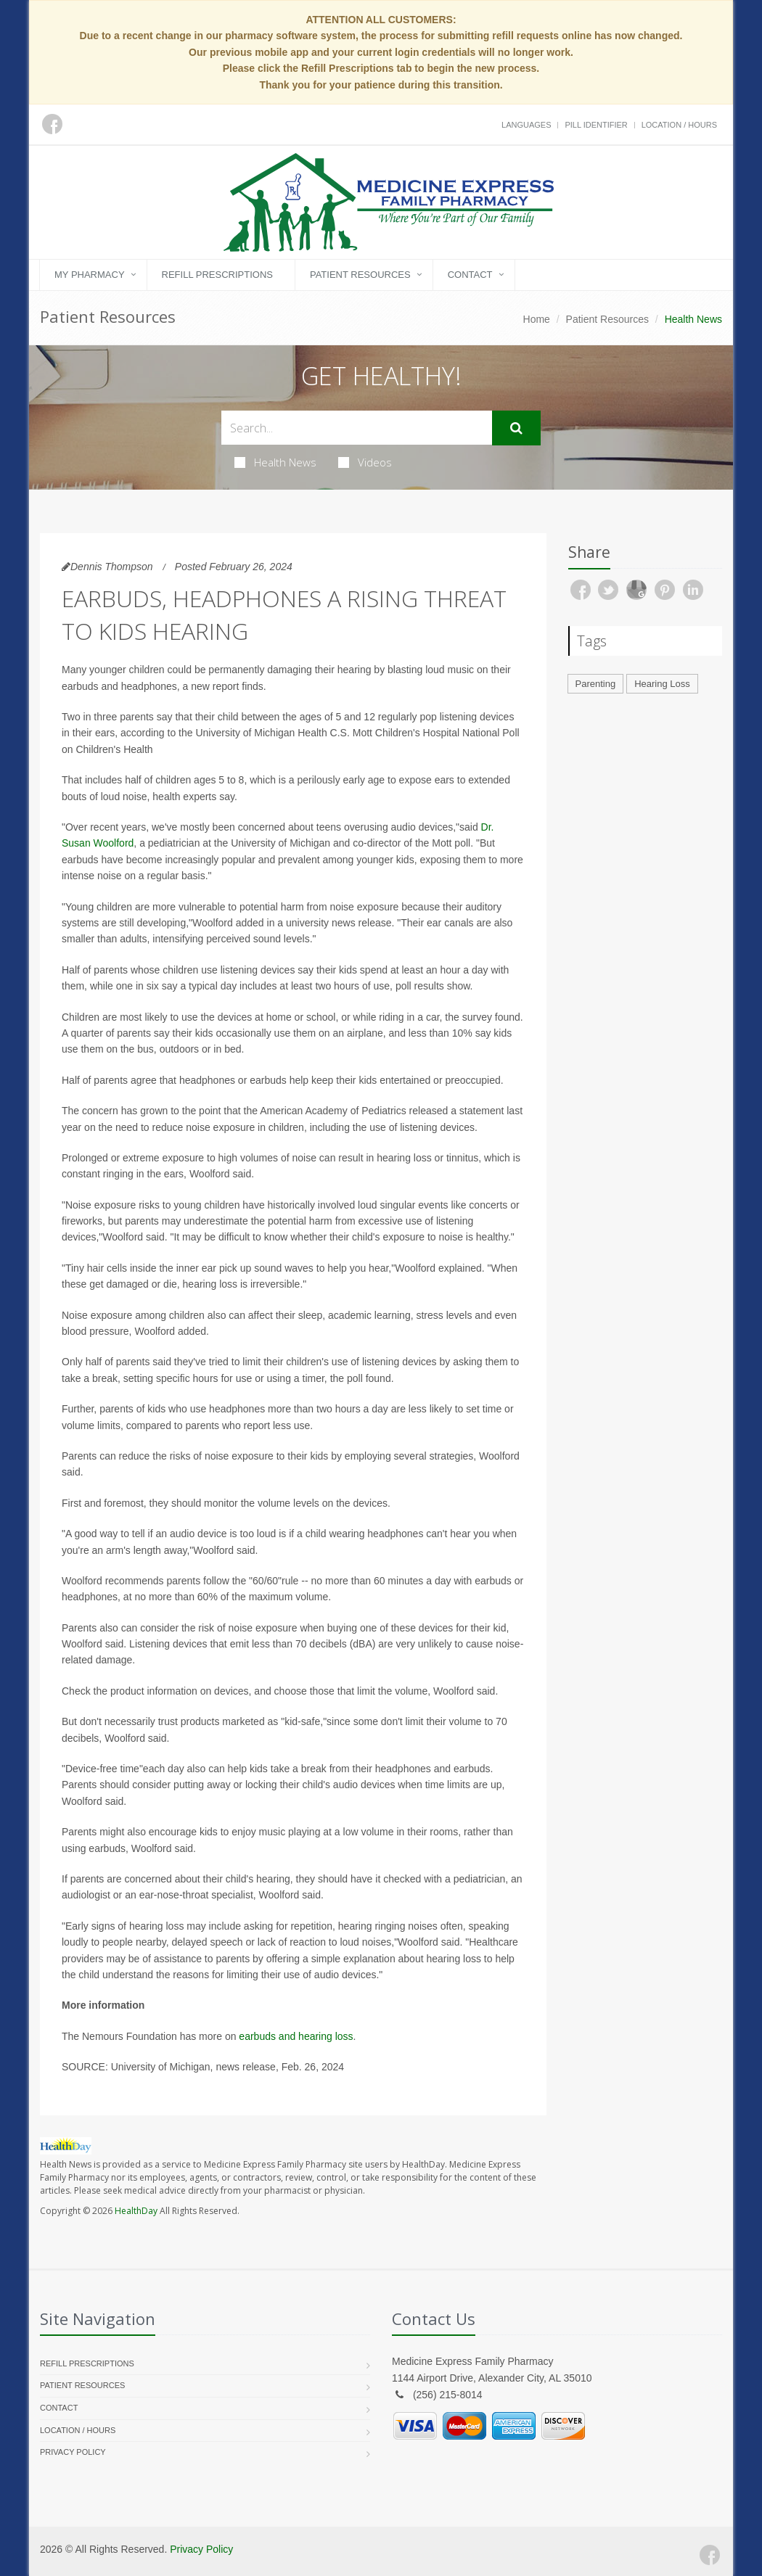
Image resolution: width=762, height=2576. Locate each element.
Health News (275, 462)
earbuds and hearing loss (296, 2036)
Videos (365, 462)
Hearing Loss (662, 683)
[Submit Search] (516, 428)
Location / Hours (679, 124)
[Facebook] (710, 2555)
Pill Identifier (596, 124)
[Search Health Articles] (356, 428)
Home (536, 319)
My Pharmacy (89, 274)
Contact (470, 274)
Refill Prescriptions (217, 274)
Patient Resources (360, 274)
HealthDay (136, 2211)
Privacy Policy (73, 2452)
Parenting (595, 683)
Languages (526, 124)
